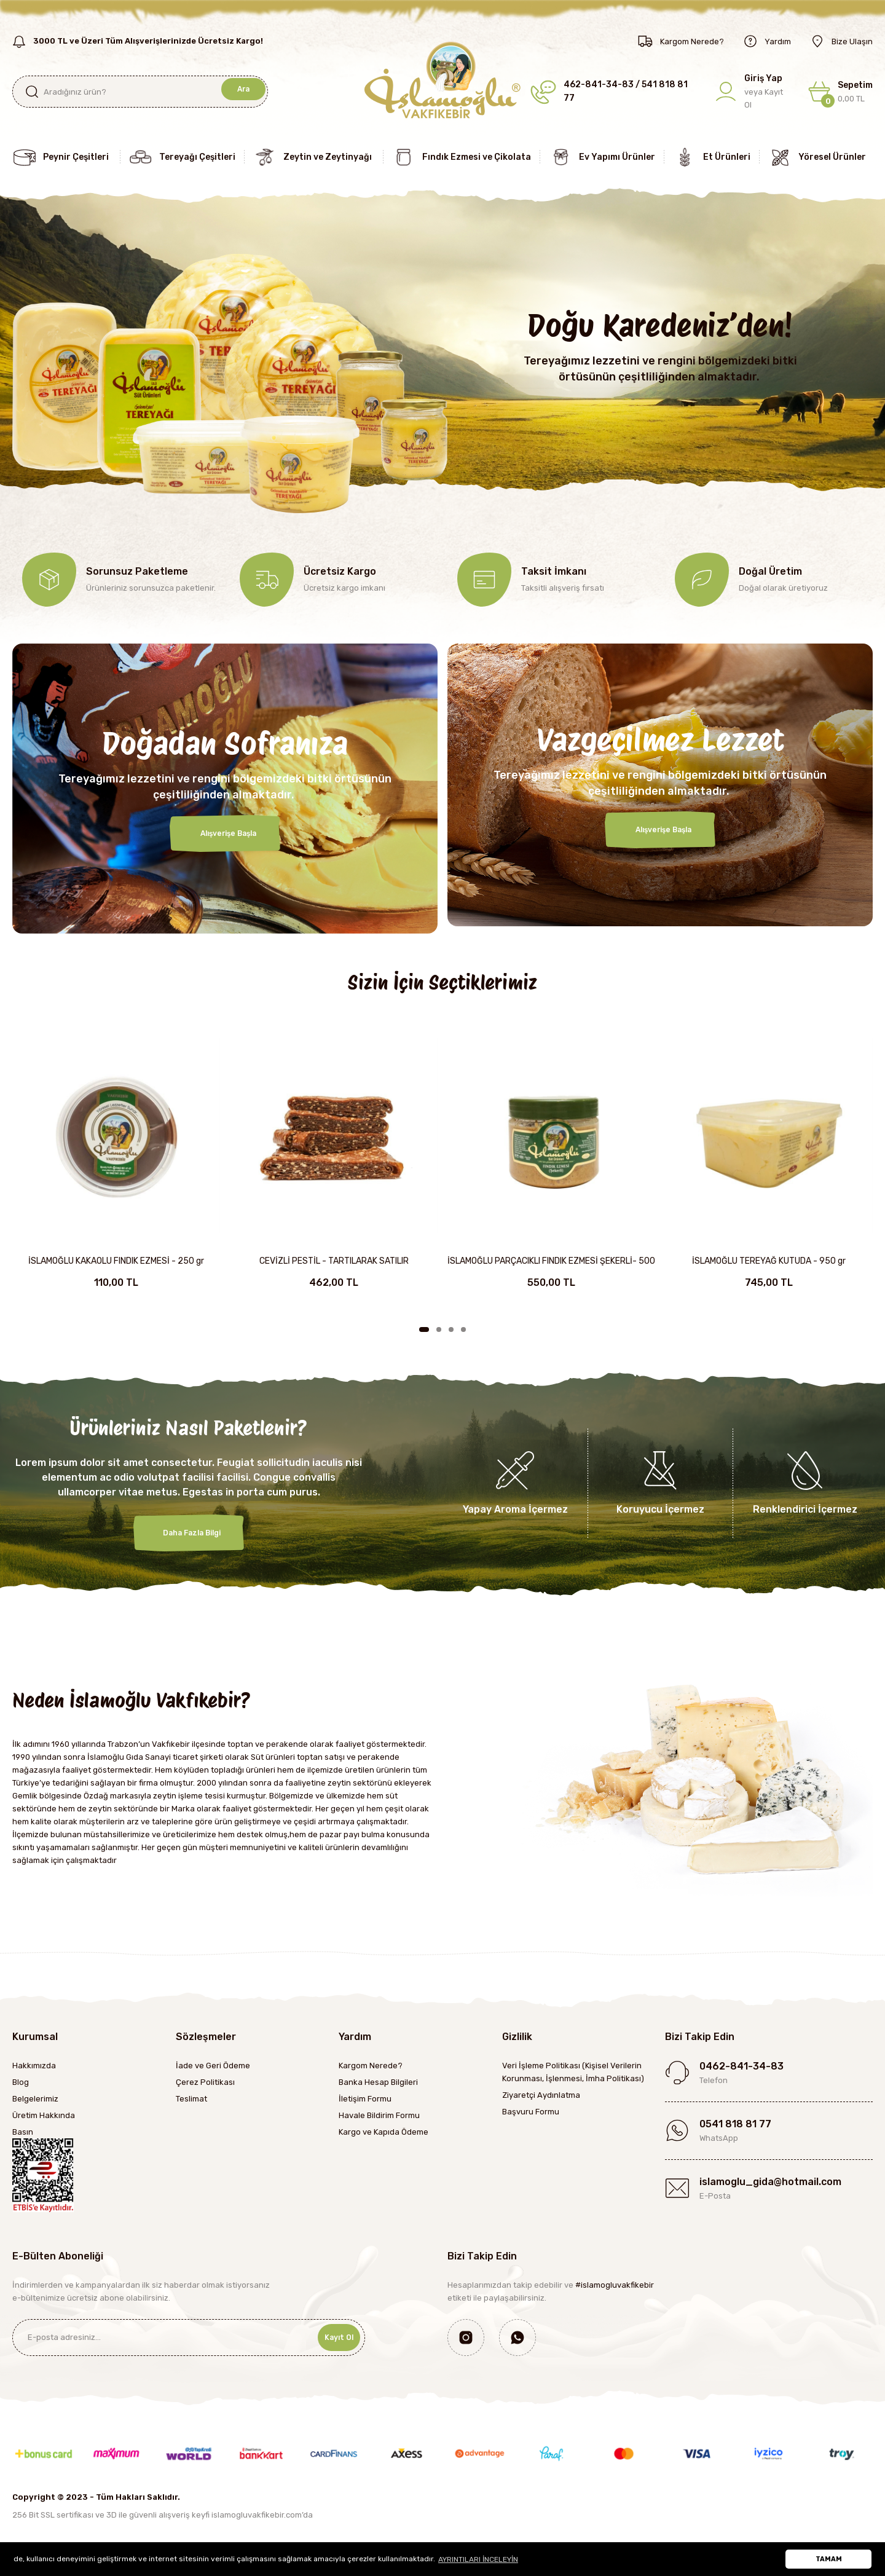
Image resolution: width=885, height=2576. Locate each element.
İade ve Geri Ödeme (213, 2065)
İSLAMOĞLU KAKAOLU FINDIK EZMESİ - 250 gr (116, 1261)
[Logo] (442, 79)
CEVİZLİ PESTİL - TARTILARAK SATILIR (334, 1261)
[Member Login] (753, 91)
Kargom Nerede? (371, 2065)
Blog (20, 2082)
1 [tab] (424, 1329)
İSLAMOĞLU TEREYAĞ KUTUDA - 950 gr (769, 1261)
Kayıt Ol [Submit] (331, 2337)
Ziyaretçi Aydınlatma (541, 2095)
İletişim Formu (365, 2098)
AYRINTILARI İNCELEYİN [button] (478, 2559)
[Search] (140, 92)
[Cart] (840, 91)
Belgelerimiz (35, 2098)
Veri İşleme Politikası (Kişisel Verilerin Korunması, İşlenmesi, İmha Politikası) (573, 2072)
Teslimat (191, 2098)
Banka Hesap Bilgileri (378, 2082)
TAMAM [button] (829, 2559)
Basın (22, 2132)
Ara (241, 91)
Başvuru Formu (530, 2111)
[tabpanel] (116, 1171)
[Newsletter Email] (188, 2337)
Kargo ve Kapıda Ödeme (383, 2132)
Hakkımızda (34, 2065)
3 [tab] (451, 1329)
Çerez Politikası (205, 2082)
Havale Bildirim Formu (379, 2115)
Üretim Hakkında (43, 2115)
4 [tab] (463, 1329)
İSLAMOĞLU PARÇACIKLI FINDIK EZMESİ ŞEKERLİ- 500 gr (551, 1262)
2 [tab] (438, 1329)
